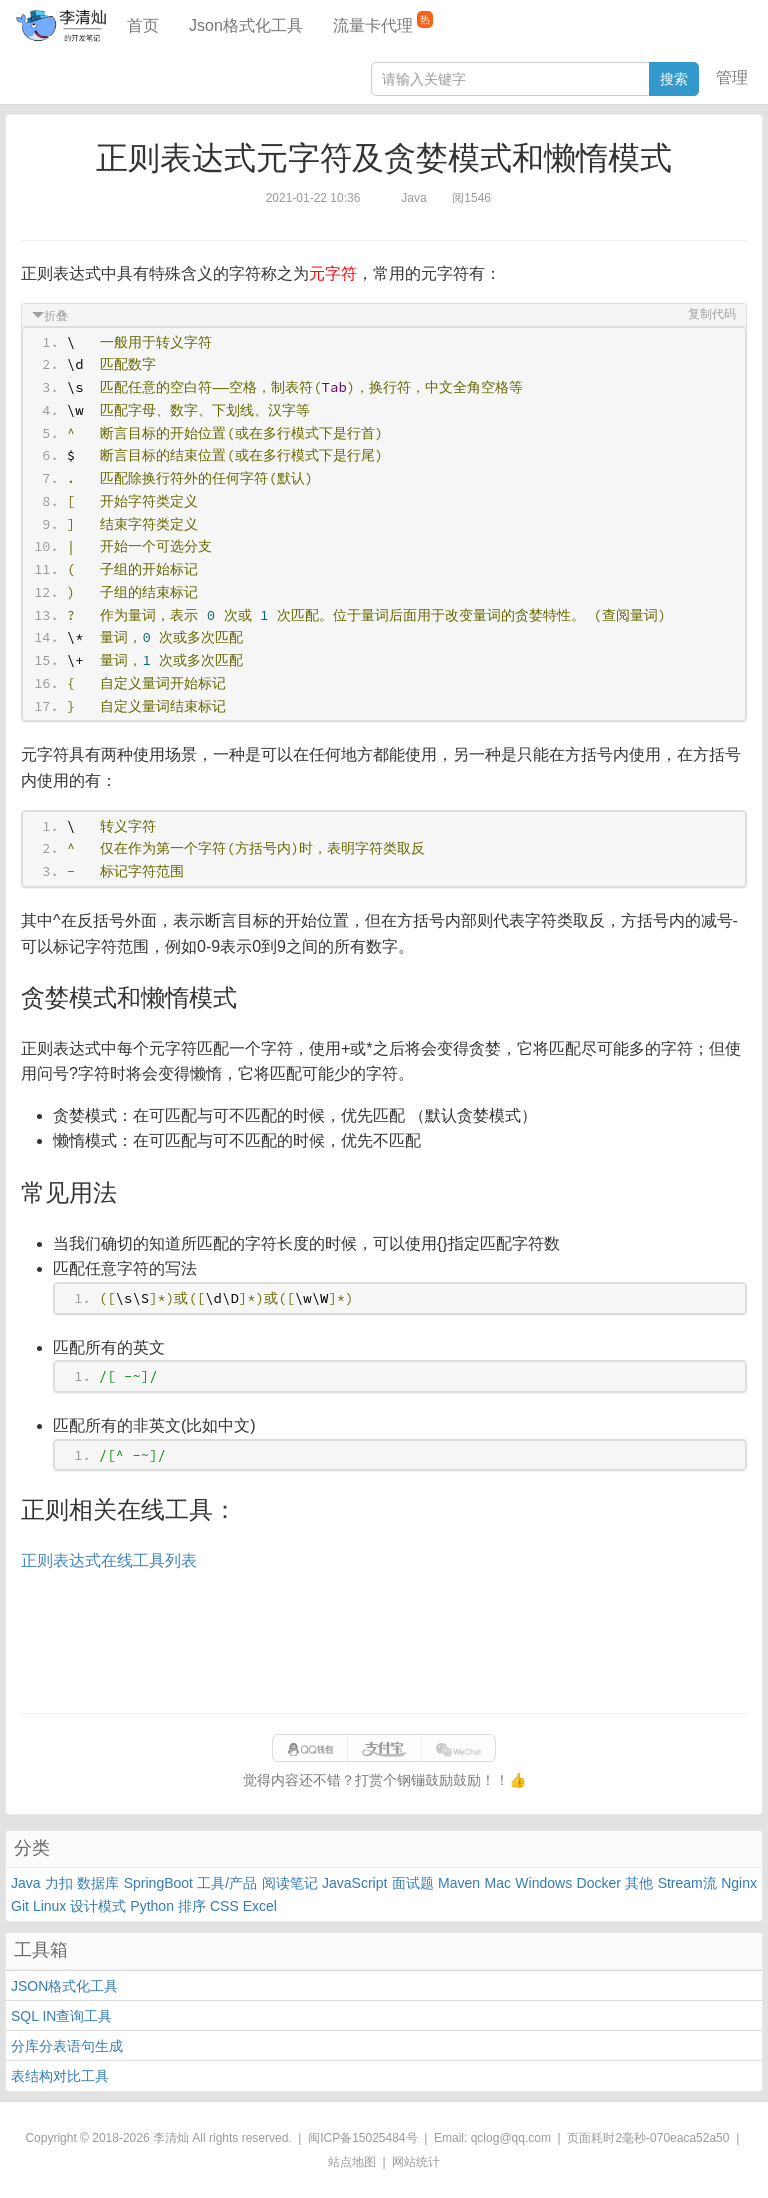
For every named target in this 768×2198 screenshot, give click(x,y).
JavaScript (354, 1883)
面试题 (413, 1883)
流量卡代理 (383, 22)
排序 (192, 1906)
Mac (498, 1883)
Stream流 (687, 1883)
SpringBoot (158, 1883)
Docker (599, 1883)
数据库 (98, 1883)
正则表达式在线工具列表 (109, 1560)
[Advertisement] (384, 1643)
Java (26, 1883)
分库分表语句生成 (67, 2046)
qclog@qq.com (511, 2138)
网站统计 (416, 2162)
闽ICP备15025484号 (362, 2138)
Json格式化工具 (246, 25)
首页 (143, 25)
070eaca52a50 (689, 2138)
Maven (459, 1883)
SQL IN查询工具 (61, 2016)
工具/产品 (227, 1883)
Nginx (739, 1883)
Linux (49, 1906)
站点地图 (352, 2162)
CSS (224, 1906)
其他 (639, 1883)
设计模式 (98, 1906)
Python (152, 1906)
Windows (543, 1883)
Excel (260, 1906)
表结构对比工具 (60, 2076)
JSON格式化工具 (64, 1986)
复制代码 (712, 314)
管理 (732, 77)
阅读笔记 (290, 1883)
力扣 (59, 1883)
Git (20, 1906)
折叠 (56, 316)
